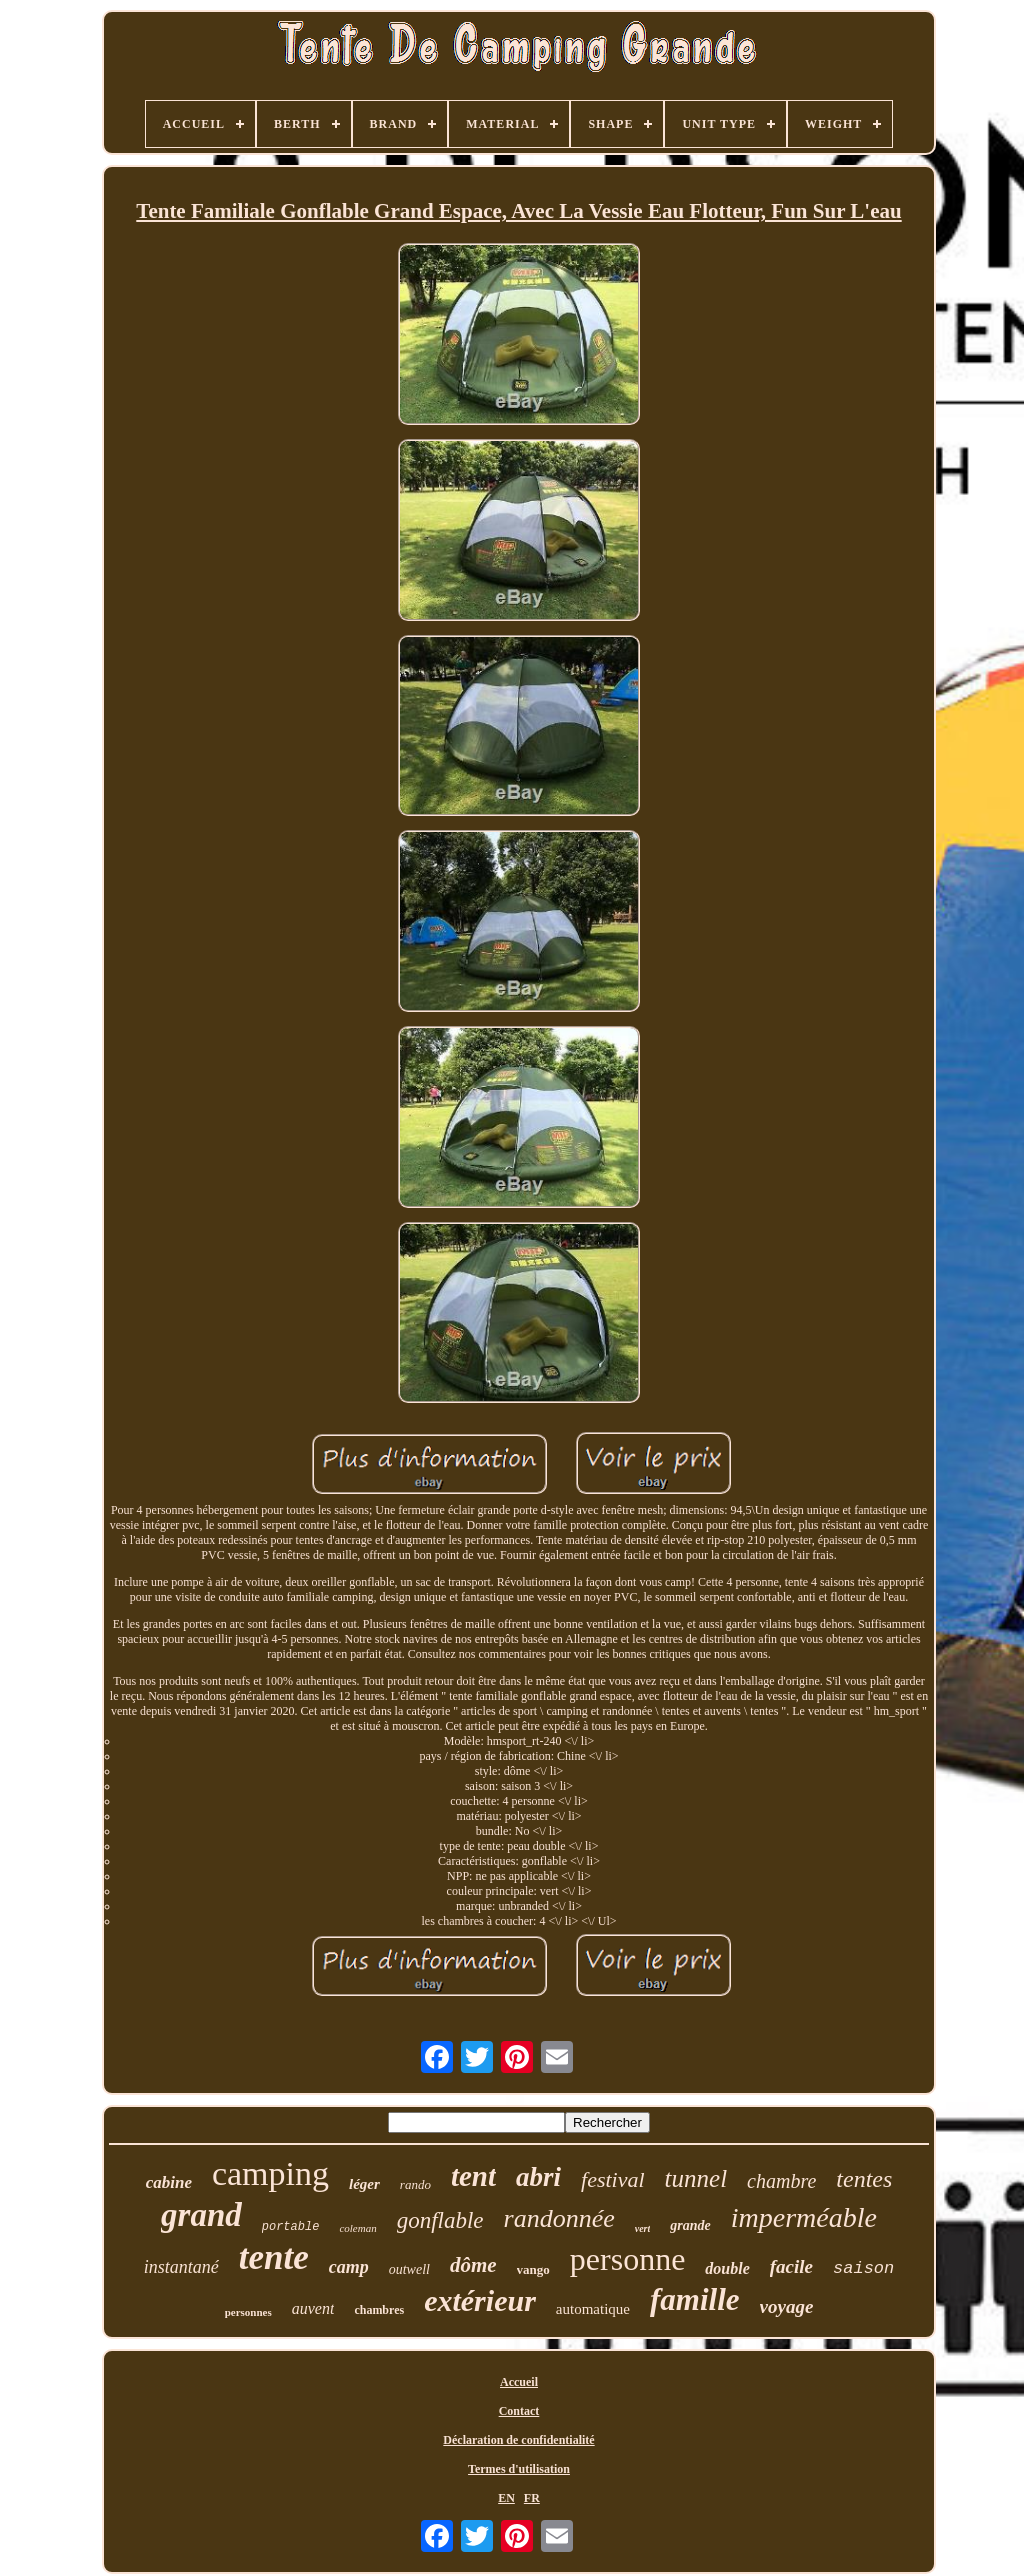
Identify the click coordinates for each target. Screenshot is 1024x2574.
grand (201, 2215)
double (727, 2268)
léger (364, 2184)
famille (695, 2299)
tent (473, 2176)
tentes (864, 2179)
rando (415, 2184)
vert (643, 2228)
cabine (169, 2182)
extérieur (480, 2300)
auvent (313, 2308)
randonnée (559, 2218)
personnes (248, 2312)
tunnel (696, 2178)
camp (349, 2267)
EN (506, 2498)
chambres (379, 2310)
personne (628, 2259)
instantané (181, 2267)
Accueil (519, 2382)
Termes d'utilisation (519, 2469)
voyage (787, 2306)
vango (533, 2269)
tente (274, 2257)
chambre (781, 2181)
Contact (519, 2411)
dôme (473, 2265)
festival (613, 2179)
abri (538, 2177)
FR (532, 2498)
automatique (593, 2309)
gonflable (440, 2220)
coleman (357, 2228)
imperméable (804, 2217)
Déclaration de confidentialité (518, 2440)
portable (291, 2227)
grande (690, 2225)
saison (863, 2268)
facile (791, 2266)
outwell (409, 2269)
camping (270, 2173)
